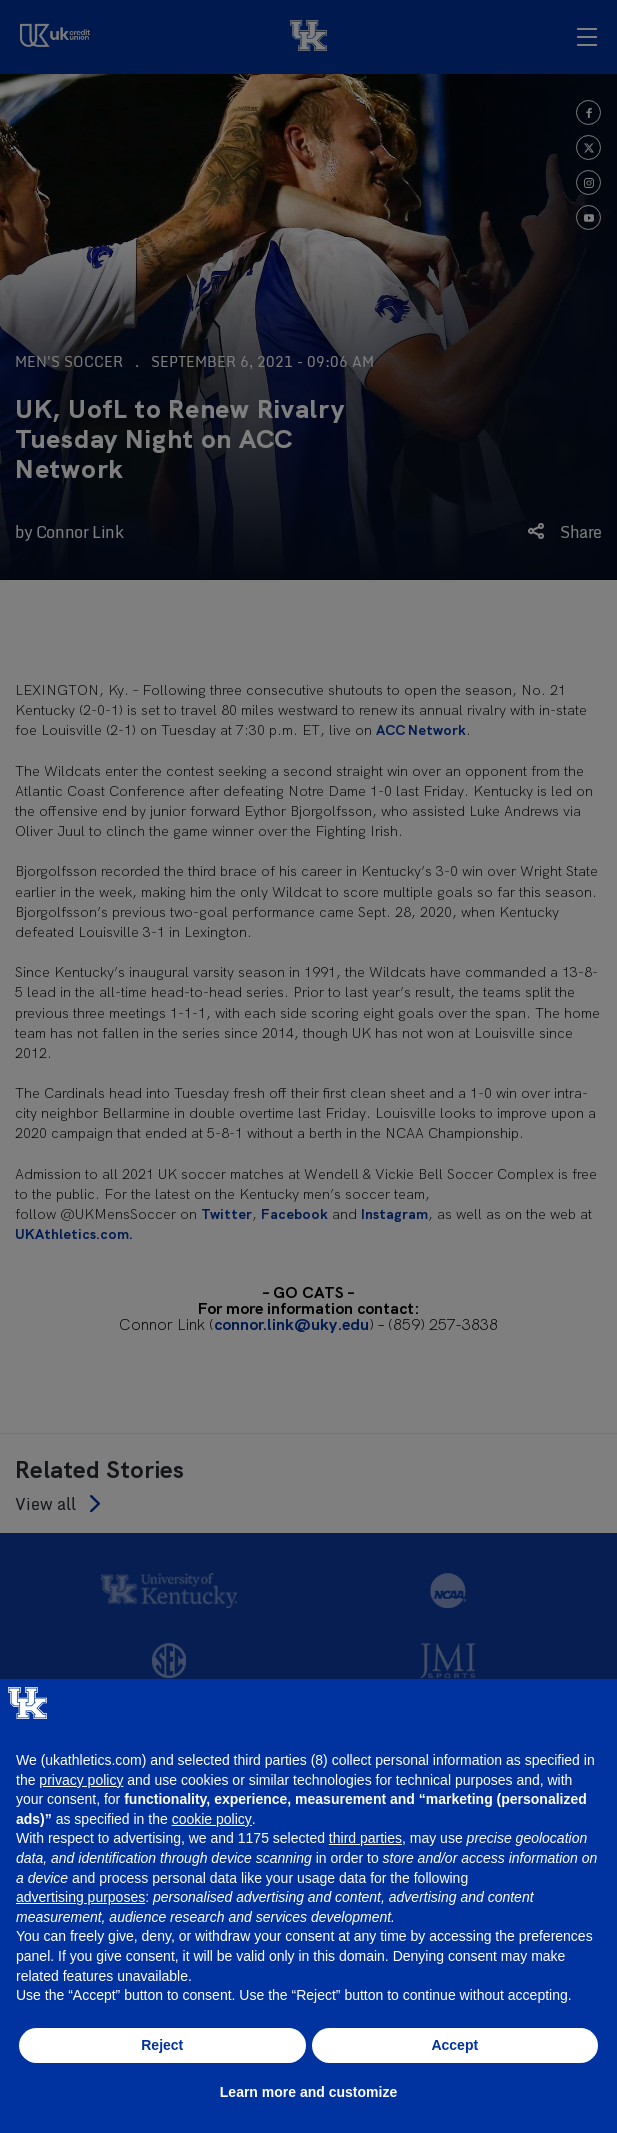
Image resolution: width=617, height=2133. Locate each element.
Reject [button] (162, 2045)
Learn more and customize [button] (308, 2092)
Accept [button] (454, 2045)
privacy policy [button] (81, 1780)
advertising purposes (80, 1897)
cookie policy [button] (212, 1819)
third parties (365, 1838)
